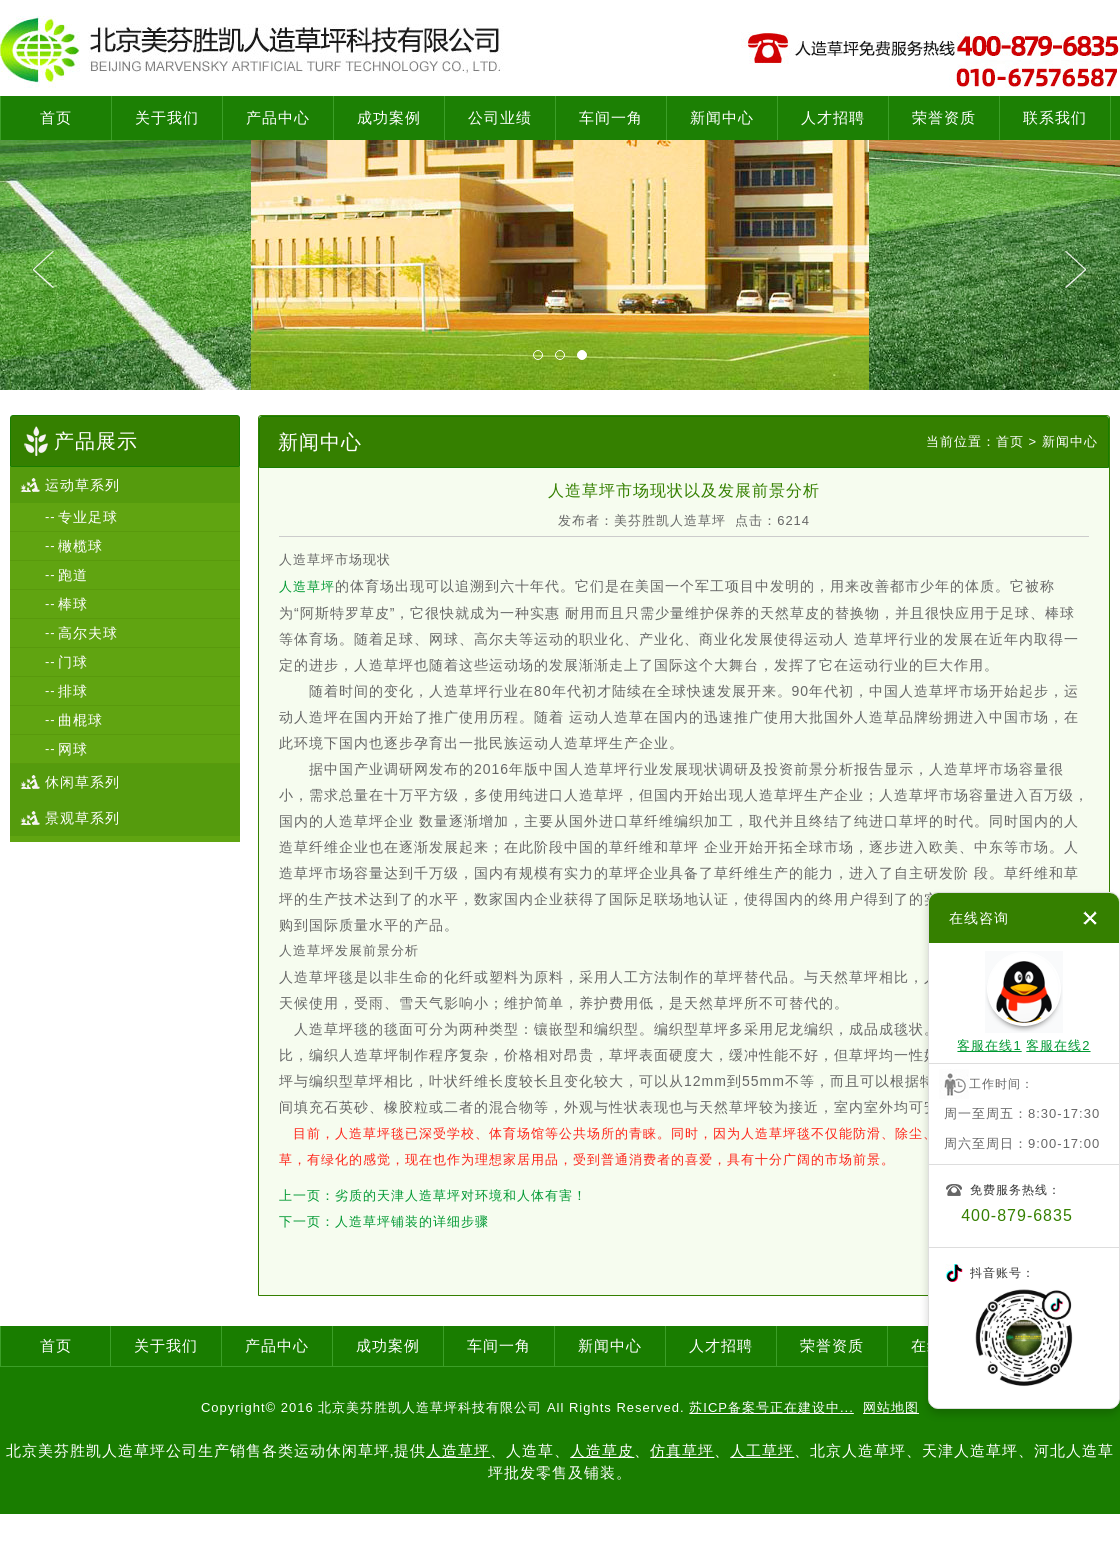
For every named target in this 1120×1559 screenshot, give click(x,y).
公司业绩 (500, 118)
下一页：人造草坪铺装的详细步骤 (384, 1221)
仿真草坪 (682, 1450)
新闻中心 (722, 118)
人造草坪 (307, 586)
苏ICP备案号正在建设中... (771, 1407)
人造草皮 (602, 1450)
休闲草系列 (82, 782)
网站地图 (891, 1407)
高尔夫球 (88, 633)
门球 (73, 662)
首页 (56, 118)
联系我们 (1055, 118)
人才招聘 (833, 118)
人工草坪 (762, 1450)
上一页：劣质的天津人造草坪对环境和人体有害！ (433, 1195)
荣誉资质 (944, 118)
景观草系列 (82, 818)
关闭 (1090, 918)
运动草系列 (82, 485)
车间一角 (611, 118)
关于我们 (167, 118)
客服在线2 (1058, 1045)
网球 (73, 749)
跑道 (73, 575)
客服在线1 (989, 1045)
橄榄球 (80, 546)
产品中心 (278, 118)
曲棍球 (80, 720)
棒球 (73, 604)
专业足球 (88, 517)
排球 (73, 691)
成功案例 (389, 118)
